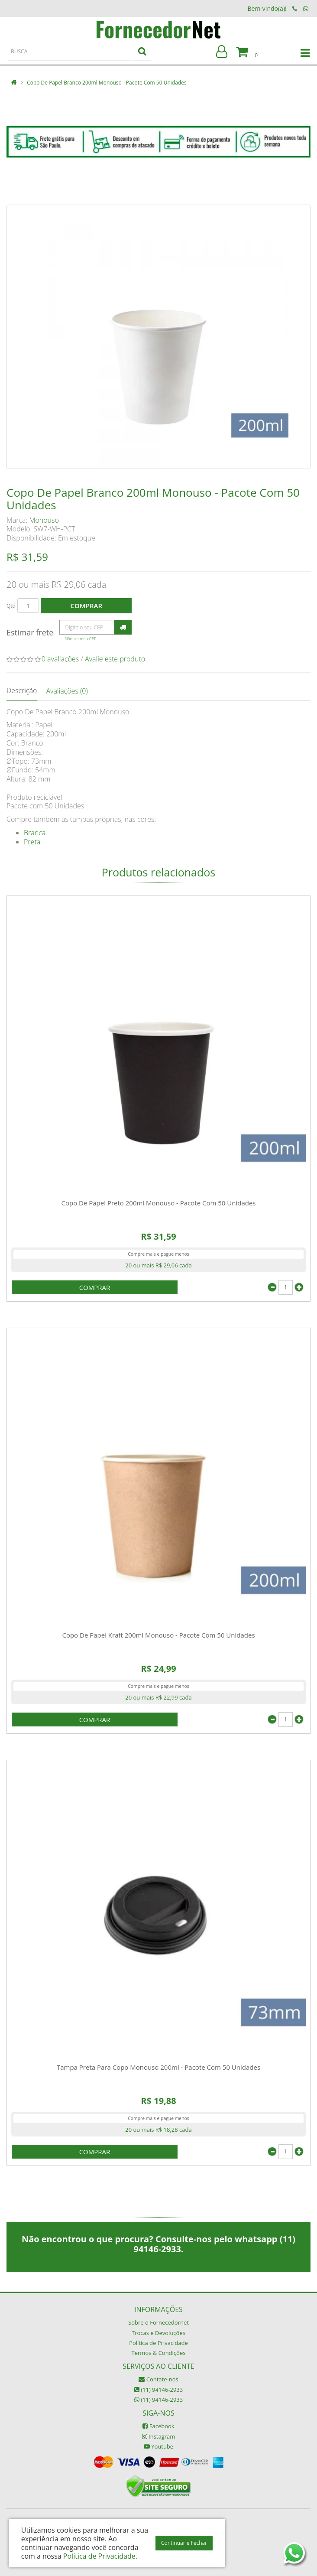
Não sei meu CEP (80, 639)
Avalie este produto (115, 659)
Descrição (21, 690)
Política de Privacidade (158, 2343)
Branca (34, 832)
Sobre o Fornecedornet (158, 2322)
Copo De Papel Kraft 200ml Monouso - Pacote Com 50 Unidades (158, 1635)
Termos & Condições (159, 2353)
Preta (32, 842)
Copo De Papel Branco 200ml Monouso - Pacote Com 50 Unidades (107, 82)
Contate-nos (158, 2379)
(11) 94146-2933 (158, 2390)
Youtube (158, 2446)
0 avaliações (60, 659)
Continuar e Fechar (184, 2543)
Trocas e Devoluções (158, 2333)
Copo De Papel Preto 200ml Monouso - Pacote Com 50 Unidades (158, 1202)
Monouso (44, 520)
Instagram (158, 2436)
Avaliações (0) (66, 691)
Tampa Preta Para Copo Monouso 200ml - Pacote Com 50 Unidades (158, 2067)
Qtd (11, 605)
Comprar (86, 605)
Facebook (158, 2426)
